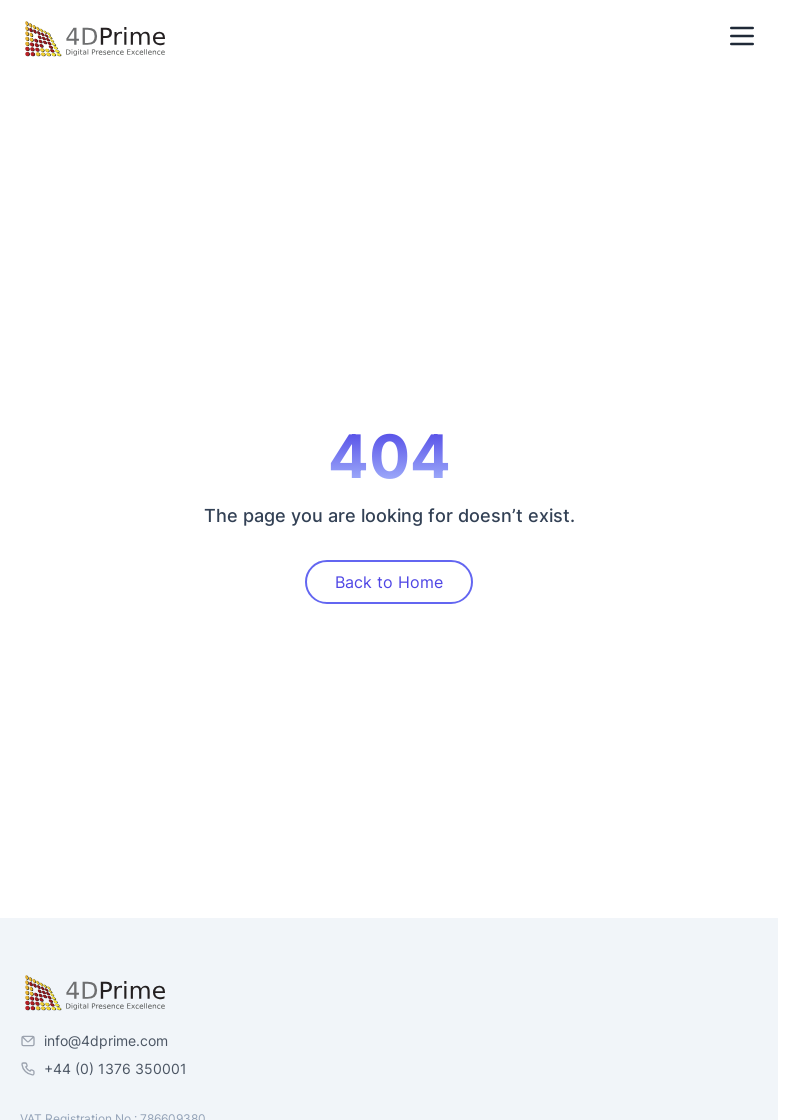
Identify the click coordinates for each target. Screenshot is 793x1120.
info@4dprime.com (106, 1040)
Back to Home (389, 582)
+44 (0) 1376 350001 (115, 1068)
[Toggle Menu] (742, 36)
